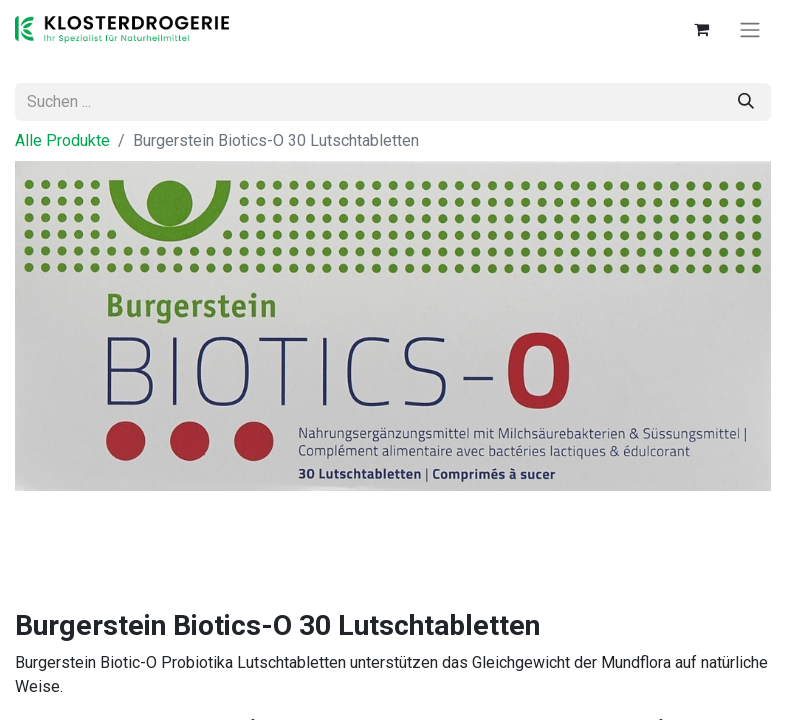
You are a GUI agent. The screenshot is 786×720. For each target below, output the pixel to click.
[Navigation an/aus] (750, 29)
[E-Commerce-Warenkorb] (701, 29)
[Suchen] (746, 102)
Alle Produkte (62, 140)
